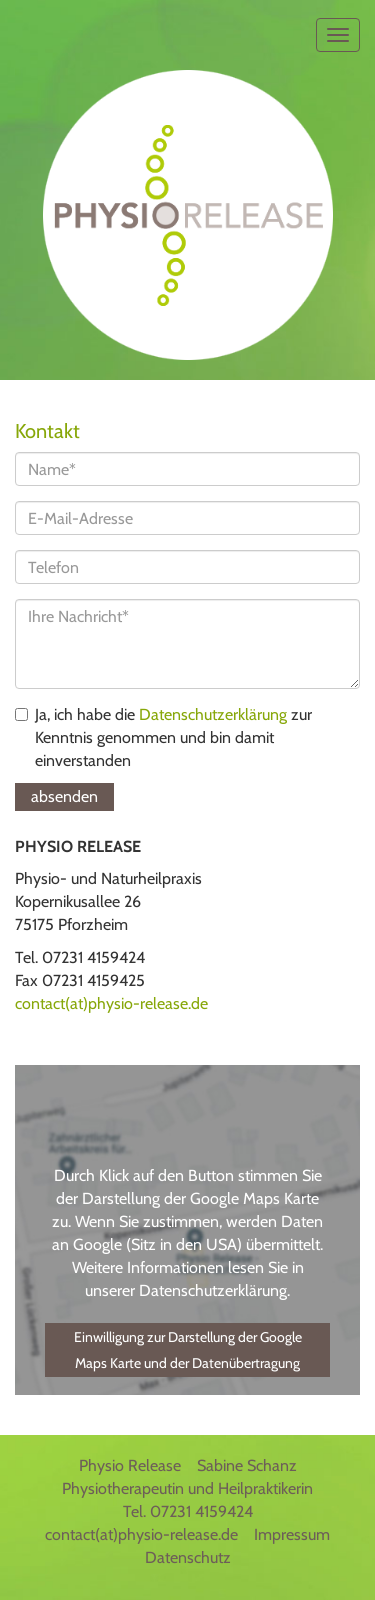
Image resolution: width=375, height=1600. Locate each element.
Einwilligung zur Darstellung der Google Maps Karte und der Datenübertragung (188, 1350)
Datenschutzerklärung (213, 714)
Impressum (292, 1534)
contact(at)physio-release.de (111, 1003)
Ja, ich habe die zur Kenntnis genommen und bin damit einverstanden (163, 737)
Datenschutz (188, 1557)
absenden (64, 796)
